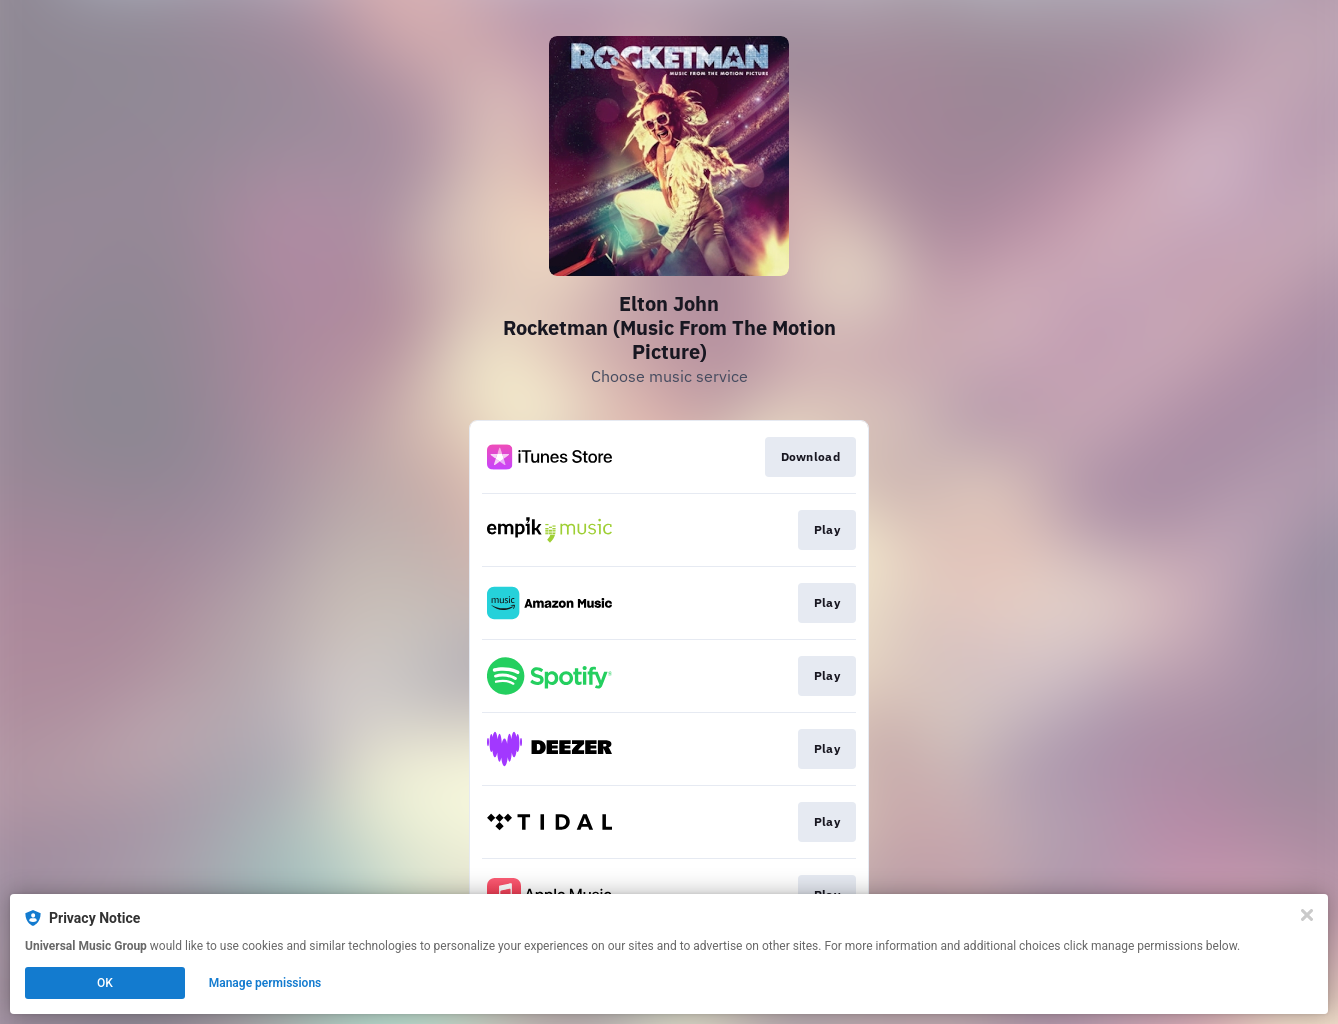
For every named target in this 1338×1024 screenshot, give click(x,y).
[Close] (1307, 915)
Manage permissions (265, 983)
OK (105, 983)
